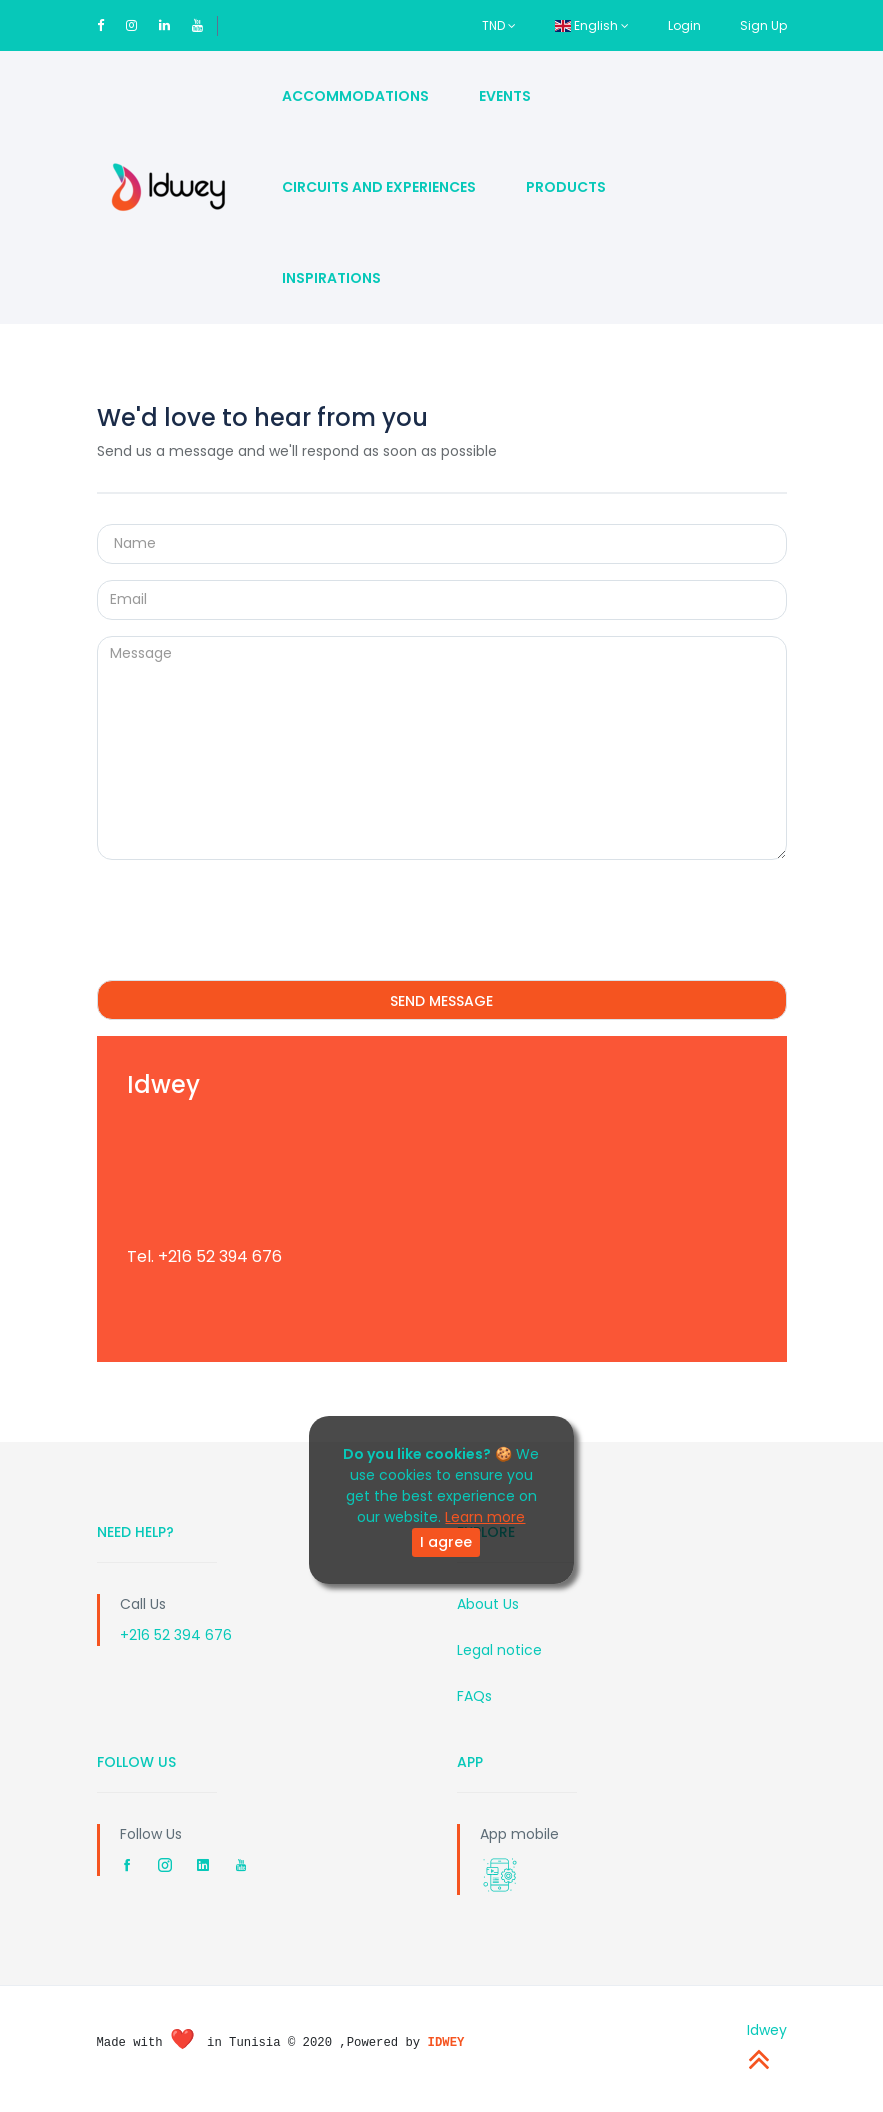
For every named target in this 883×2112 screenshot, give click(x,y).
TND (499, 25)
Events (505, 96)
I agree (446, 1542)
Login (684, 25)
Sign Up (763, 25)
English (592, 25)
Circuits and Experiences (379, 187)
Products (566, 187)
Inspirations (331, 278)
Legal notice (499, 1650)
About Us (488, 1604)
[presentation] (249, 915)
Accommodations (355, 96)
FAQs (474, 1696)
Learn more (485, 1517)
